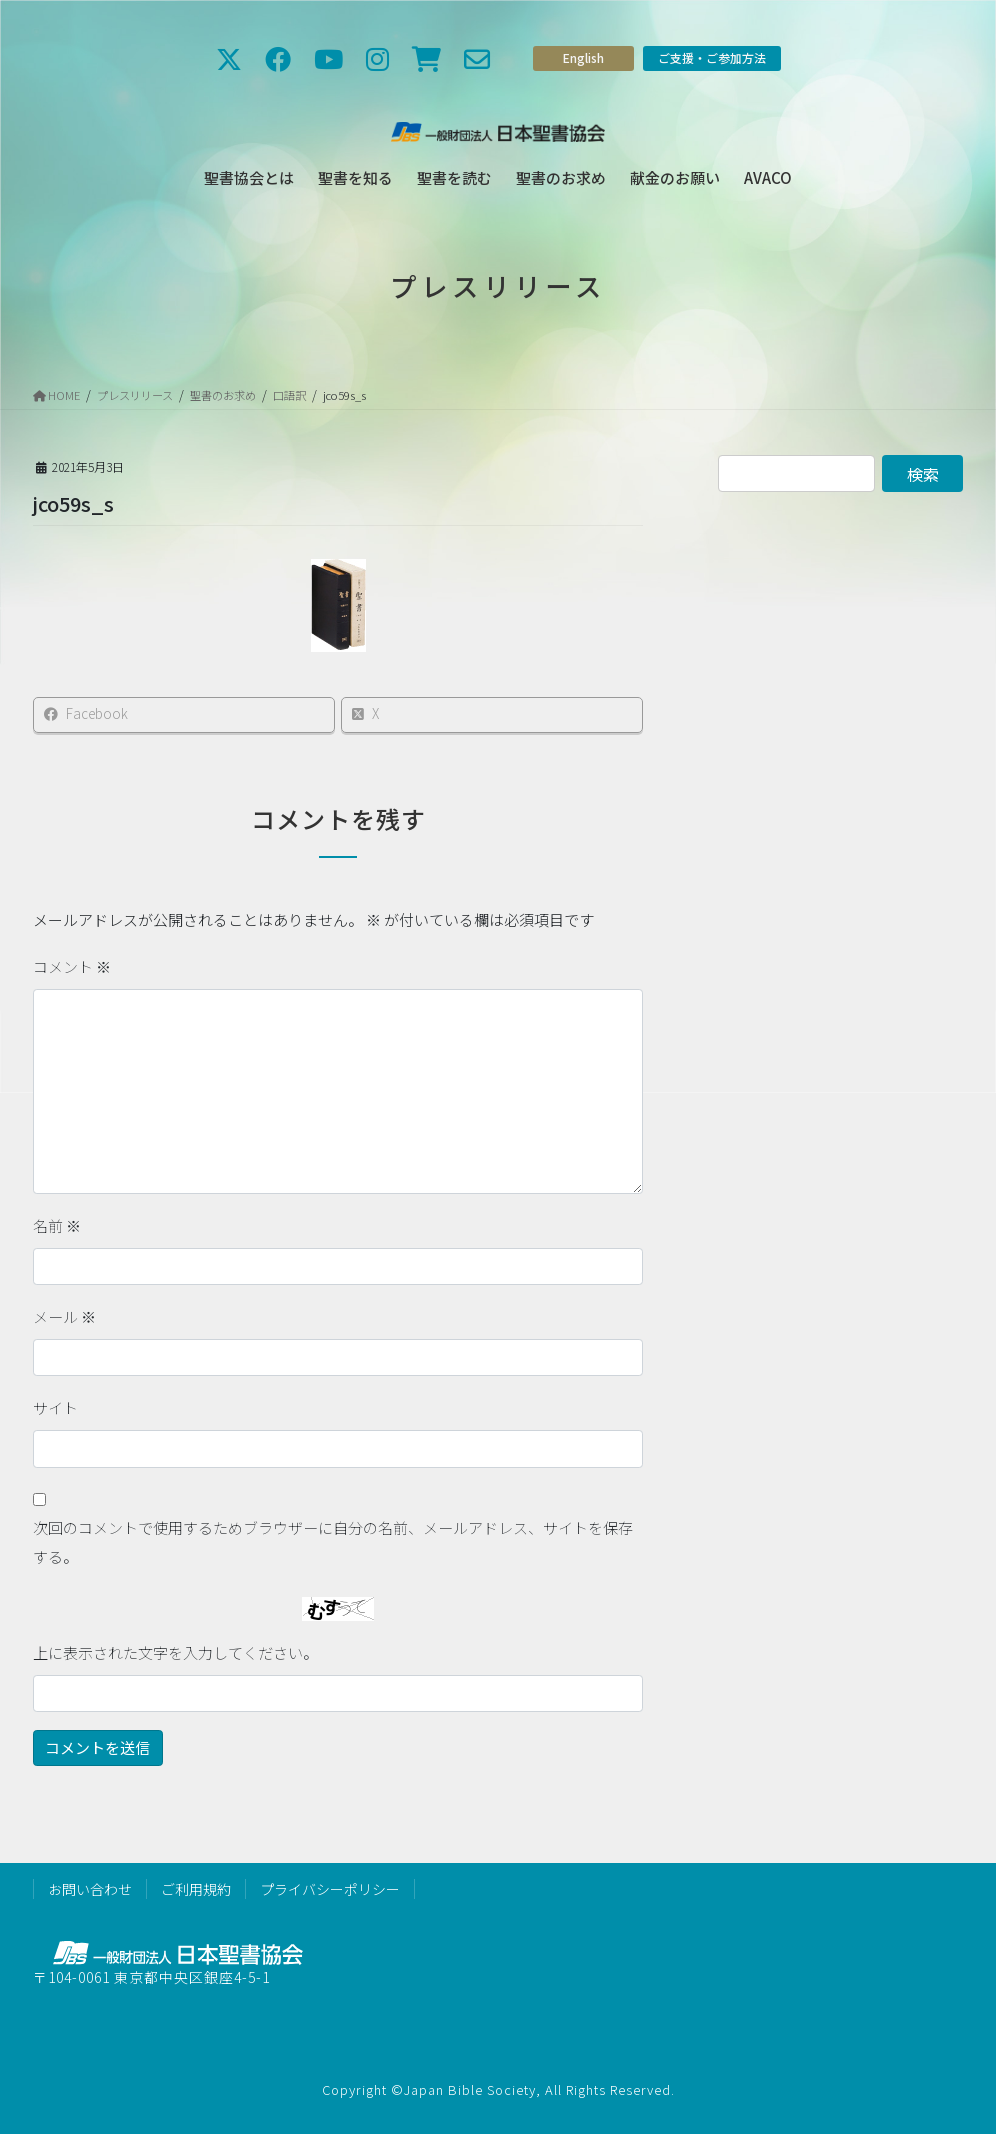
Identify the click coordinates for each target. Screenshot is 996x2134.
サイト (55, 1407)
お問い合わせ (90, 1889)
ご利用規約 (196, 1889)
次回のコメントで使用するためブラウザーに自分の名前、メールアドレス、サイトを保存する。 (333, 1542)
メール (64, 1316)
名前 (57, 1225)
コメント (72, 966)
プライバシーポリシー (330, 1889)
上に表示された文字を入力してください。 (175, 1652)
